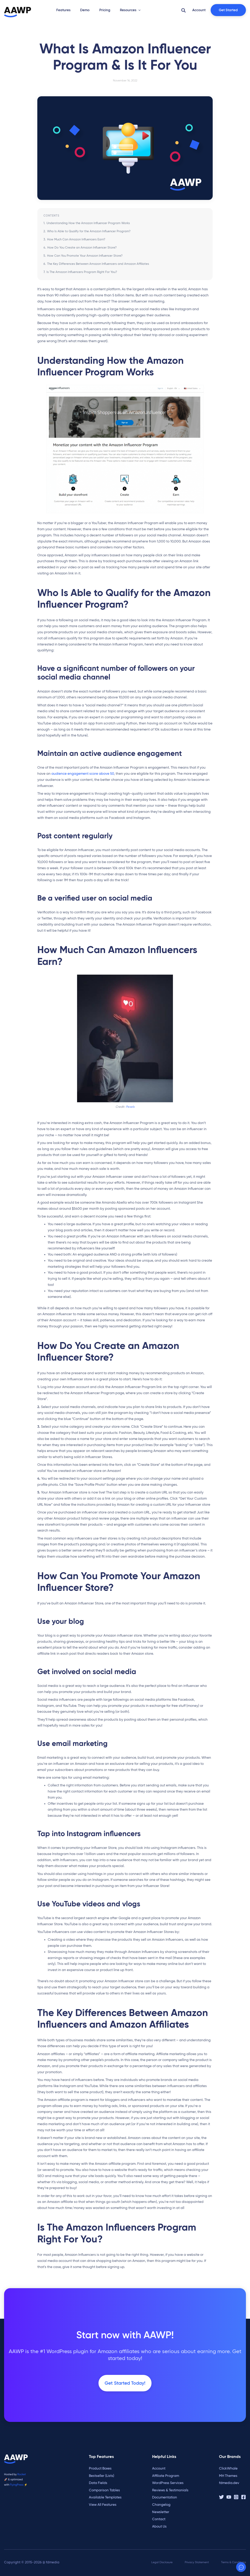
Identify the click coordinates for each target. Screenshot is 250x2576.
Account (158, 2468)
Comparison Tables (104, 2490)
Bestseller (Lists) (101, 2476)
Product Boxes (100, 2468)
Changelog (161, 2505)
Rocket (21, 2474)
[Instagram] (236, 2497)
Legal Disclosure (162, 2562)
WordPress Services (168, 2483)
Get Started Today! (125, 2383)
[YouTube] (228, 2497)
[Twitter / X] (221, 2497)
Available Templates (105, 2497)
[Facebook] (243, 2497)
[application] (140, 10)
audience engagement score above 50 (82, 773)
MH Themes (228, 2476)
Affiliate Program (165, 2476)
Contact (158, 2519)
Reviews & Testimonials (170, 2490)
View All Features (102, 2505)
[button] (183, 10)
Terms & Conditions (233, 2562)
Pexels (130, 1107)
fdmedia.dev (229, 2483)
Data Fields (98, 2483)
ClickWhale (228, 2468)
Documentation (164, 2497)
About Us (159, 2526)
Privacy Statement (197, 2562)
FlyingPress (16, 2484)
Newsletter (160, 2512)
